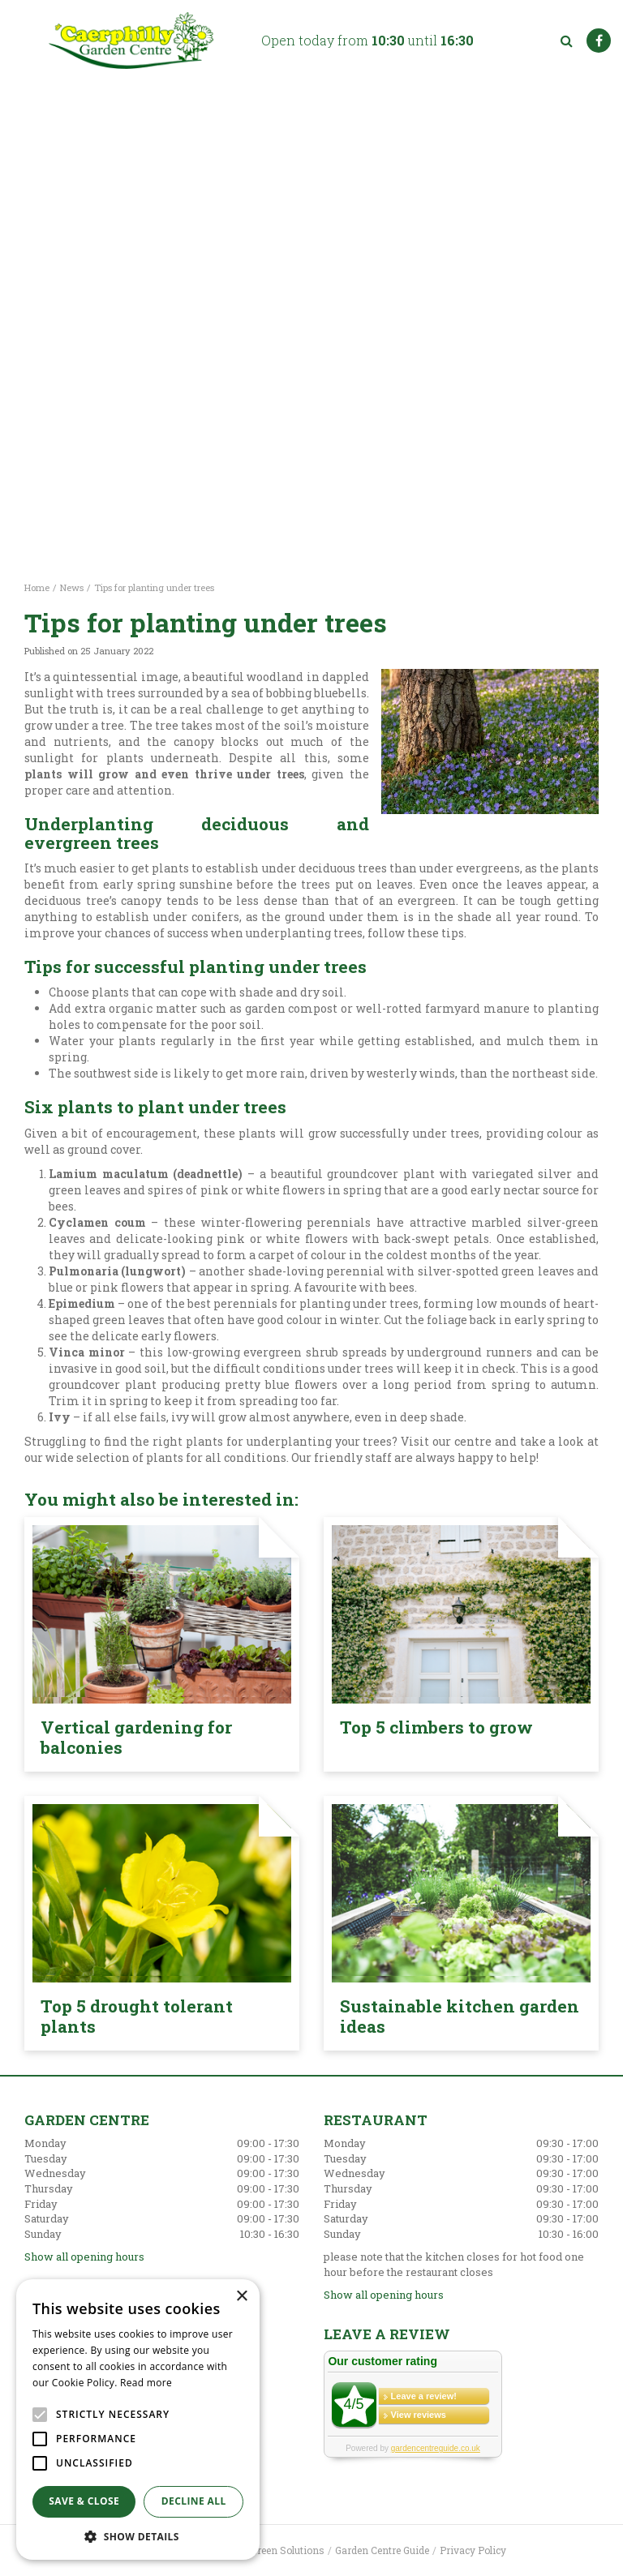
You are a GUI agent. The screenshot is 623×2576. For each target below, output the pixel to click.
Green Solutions (287, 2550)
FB (598, 40)
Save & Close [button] (84, 2501)
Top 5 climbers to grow (436, 1727)
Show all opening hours (84, 2256)
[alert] (138, 2419)
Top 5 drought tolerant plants (137, 2016)
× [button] (241, 2297)
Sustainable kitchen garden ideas (459, 2016)
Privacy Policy (473, 2550)
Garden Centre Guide (382, 2550)
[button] (137, 2536)
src (566, 40)
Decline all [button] (193, 2501)
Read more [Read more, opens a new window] (146, 2383)
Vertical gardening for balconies (136, 1737)
